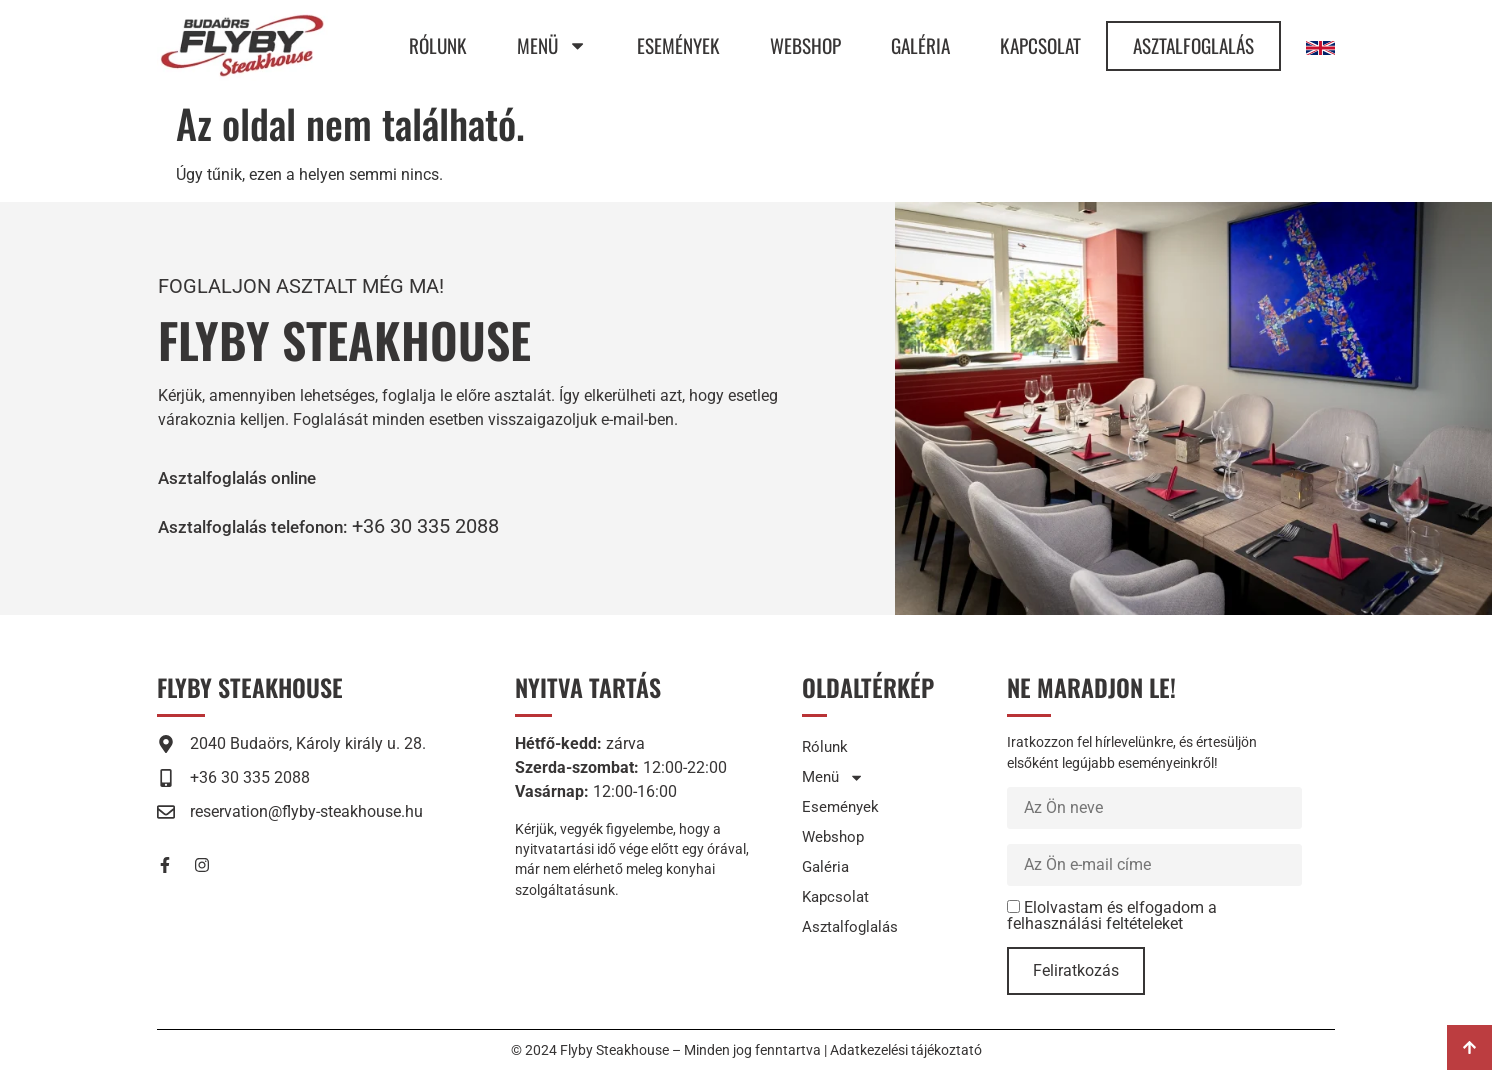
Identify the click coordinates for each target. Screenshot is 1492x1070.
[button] (269, 526)
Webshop (805, 45)
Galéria (920, 45)
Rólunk (438, 45)
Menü (552, 45)
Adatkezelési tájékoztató (906, 1050)
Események (678, 45)
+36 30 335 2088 (456, 526)
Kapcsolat (1040, 45)
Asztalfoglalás (1193, 45)
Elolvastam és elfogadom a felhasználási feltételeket (1112, 915)
